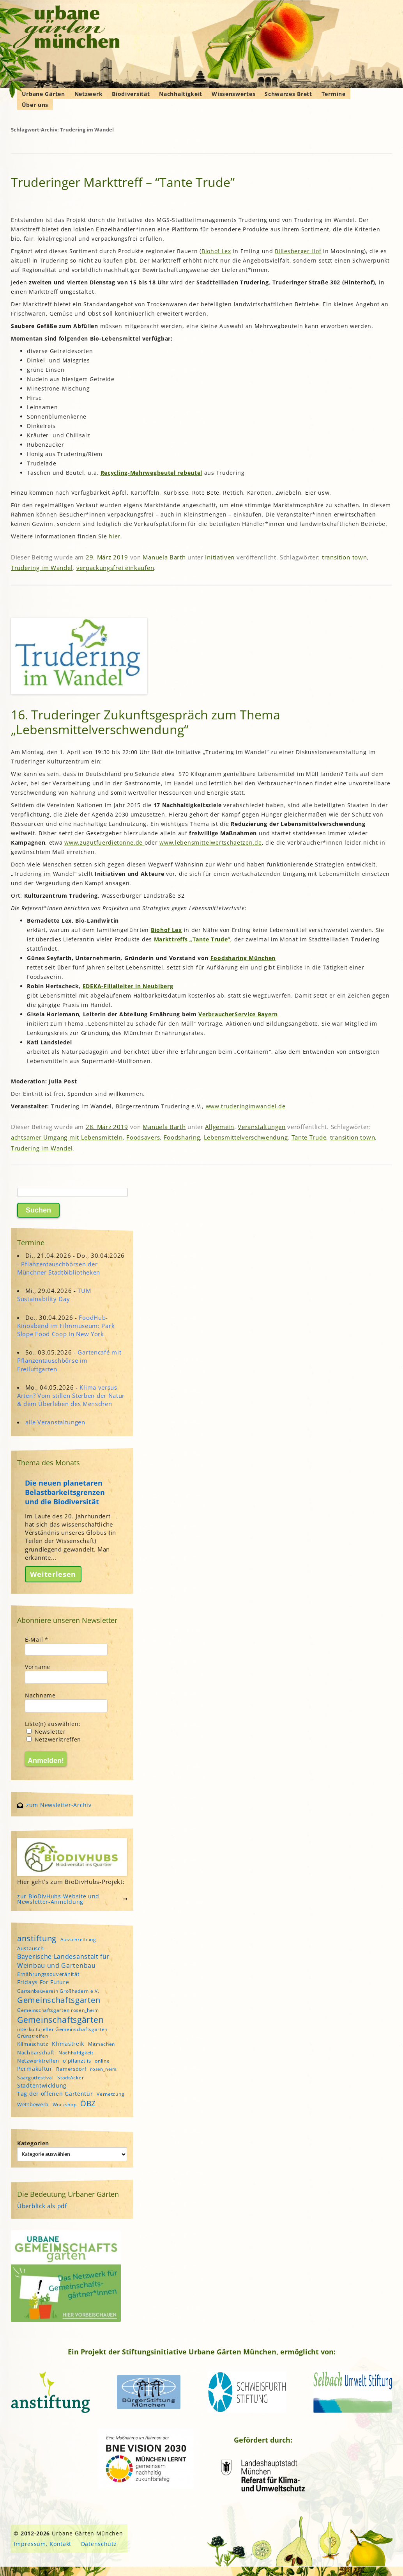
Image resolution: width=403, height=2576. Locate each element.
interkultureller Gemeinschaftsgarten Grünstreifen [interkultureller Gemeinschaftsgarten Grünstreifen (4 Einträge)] (62, 2032)
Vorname (37, 1667)
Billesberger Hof (298, 251)
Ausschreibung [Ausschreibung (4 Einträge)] (78, 1939)
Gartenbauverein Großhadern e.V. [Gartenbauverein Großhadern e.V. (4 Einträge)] (58, 1991)
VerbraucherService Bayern (238, 1014)
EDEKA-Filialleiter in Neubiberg (128, 986)
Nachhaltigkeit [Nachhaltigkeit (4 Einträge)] (76, 2052)
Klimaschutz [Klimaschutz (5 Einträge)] (32, 2043)
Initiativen (220, 557)
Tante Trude (309, 1137)
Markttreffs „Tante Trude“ (192, 939)
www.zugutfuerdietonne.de (104, 842)
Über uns (35, 104)
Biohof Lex (216, 251)
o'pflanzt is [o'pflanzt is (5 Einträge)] (77, 2060)
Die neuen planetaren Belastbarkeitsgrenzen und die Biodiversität (65, 1492)
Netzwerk (88, 94)
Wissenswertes (233, 94)
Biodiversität (131, 94)
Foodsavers (143, 1137)
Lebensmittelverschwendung (246, 1137)
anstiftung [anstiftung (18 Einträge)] (37, 1938)
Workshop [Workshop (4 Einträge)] (65, 2104)
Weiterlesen (53, 1574)
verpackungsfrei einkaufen (115, 568)
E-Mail (36, 1639)
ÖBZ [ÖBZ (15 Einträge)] (88, 2103)
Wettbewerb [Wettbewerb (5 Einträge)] (33, 2104)
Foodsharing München (243, 958)
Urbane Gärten (43, 94)
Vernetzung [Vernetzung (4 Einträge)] (110, 2094)
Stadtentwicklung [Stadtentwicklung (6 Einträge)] (42, 2085)
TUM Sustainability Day (54, 1295)
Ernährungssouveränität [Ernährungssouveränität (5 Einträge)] (48, 1974)
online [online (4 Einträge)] (102, 2061)
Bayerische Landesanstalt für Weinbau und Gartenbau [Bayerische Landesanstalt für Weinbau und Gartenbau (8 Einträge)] (63, 1960)
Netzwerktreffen (54, 1739)
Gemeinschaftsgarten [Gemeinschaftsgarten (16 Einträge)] (58, 2000)
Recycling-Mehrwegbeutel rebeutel (151, 472)
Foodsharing (182, 1137)
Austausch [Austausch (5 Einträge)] (30, 1948)
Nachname (40, 1695)
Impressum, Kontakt (42, 2544)
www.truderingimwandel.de (246, 1106)
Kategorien (33, 2143)
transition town (344, 557)
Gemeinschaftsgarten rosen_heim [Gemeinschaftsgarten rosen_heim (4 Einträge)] (58, 2010)
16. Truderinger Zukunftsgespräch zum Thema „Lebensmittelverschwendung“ (145, 722)
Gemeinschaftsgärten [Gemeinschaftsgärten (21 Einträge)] (60, 2019)
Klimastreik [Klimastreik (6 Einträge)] (68, 2043)
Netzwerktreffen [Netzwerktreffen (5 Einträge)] (38, 2060)
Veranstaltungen (262, 1127)
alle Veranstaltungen (55, 1422)
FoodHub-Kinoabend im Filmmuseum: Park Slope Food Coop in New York (66, 1326)
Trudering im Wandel (41, 568)
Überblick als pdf (42, 2206)
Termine (334, 94)
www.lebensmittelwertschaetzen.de (210, 842)
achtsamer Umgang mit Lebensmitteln (67, 1137)
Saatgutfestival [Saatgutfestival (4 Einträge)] (35, 2077)
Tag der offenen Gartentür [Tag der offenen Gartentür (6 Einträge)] (55, 2093)
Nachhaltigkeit (180, 94)
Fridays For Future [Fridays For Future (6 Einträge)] (43, 1982)
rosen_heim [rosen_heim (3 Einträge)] (103, 2069)
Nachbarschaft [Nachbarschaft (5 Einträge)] (36, 2052)
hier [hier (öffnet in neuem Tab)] (114, 536)
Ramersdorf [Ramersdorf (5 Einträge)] (71, 2068)
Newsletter (46, 1731)
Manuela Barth (164, 557)
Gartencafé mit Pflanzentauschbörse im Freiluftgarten (69, 1360)
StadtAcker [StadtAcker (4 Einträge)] (70, 2077)
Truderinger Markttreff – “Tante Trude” (123, 182)
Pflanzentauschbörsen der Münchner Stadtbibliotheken (58, 1268)
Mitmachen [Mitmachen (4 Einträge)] (101, 2044)
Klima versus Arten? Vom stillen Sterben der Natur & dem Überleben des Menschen (71, 1395)
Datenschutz (99, 2544)
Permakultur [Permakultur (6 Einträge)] (35, 2068)
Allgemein (219, 1127)
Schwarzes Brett (288, 94)
